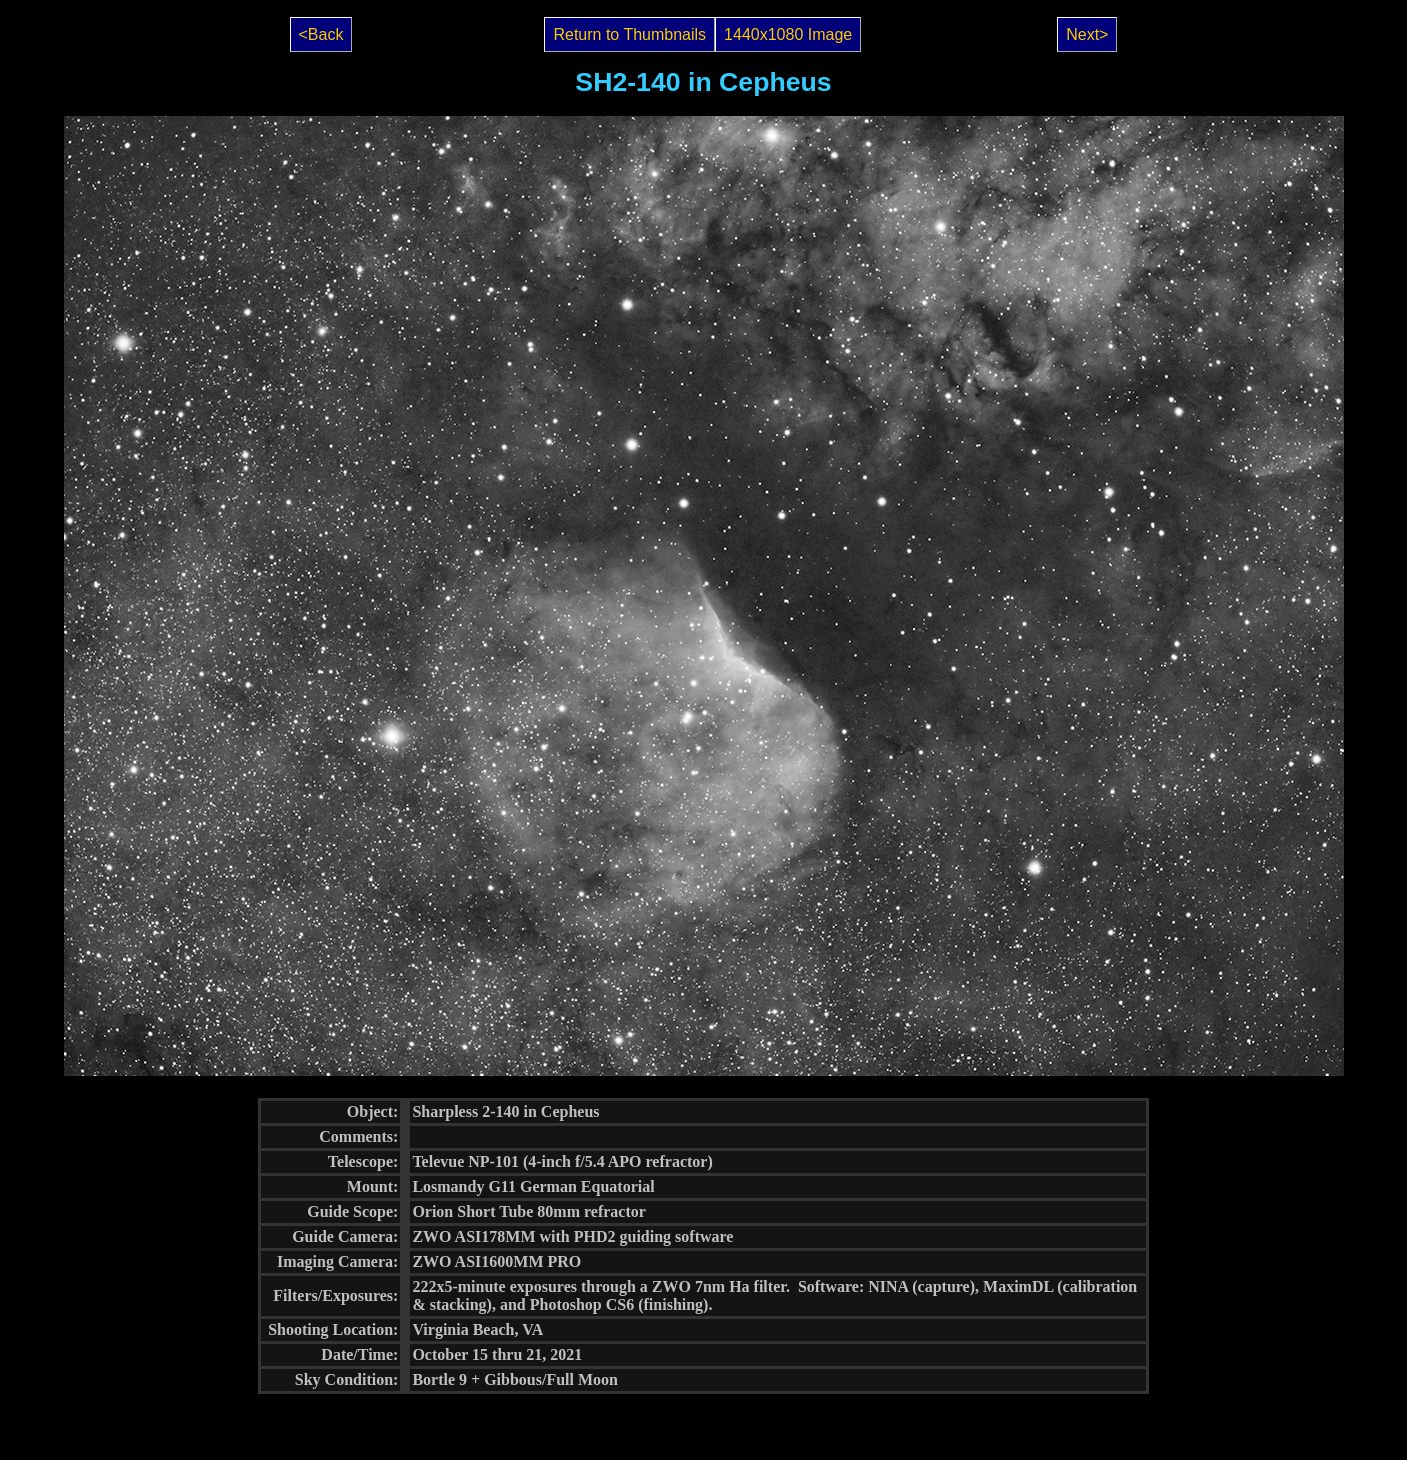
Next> (1087, 34)
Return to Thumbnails (629, 34)
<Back (321, 34)
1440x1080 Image (788, 34)
